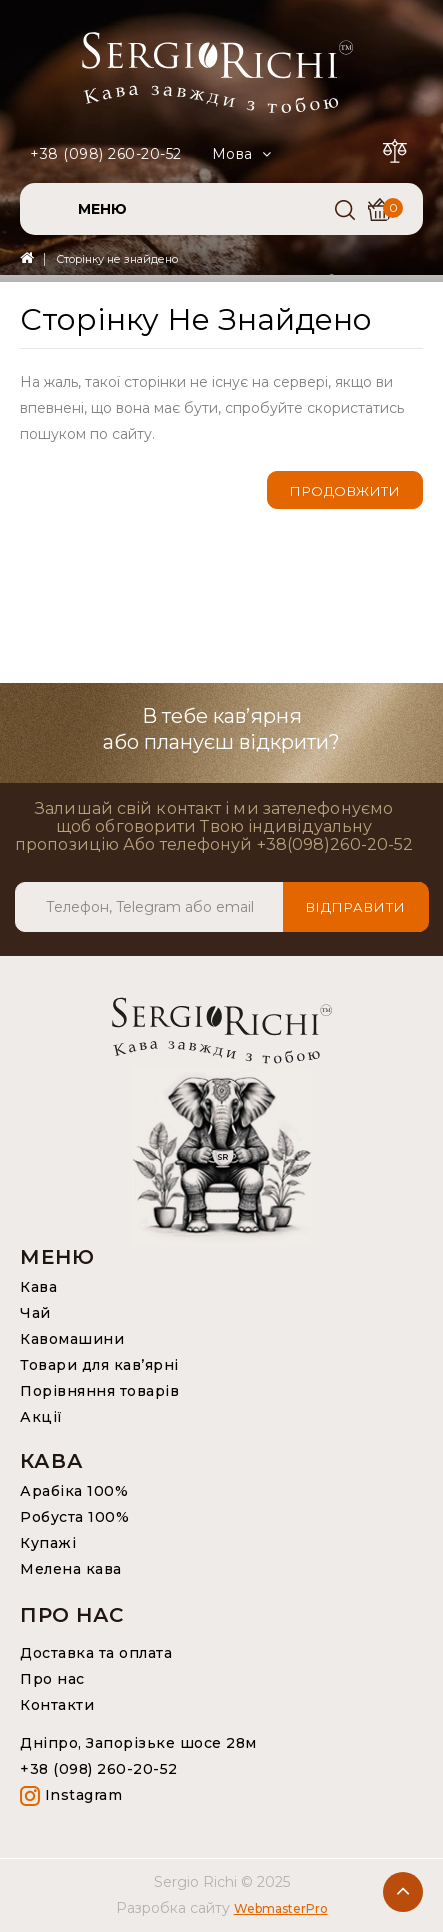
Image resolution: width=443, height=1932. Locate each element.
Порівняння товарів (99, 1391)
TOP (403, 1892)
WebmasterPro (281, 1908)
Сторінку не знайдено (117, 259)
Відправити (356, 907)
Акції (41, 1417)
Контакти (57, 1705)
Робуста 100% (74, 1517)
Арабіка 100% (74, 1491)
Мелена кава (71, 1569)
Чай (35, 1313)
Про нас (52, 1679)
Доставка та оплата (96, 1653)
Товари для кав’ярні (99, 1365)
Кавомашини (72, 1339)
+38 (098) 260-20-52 (106, 154)
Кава (38, 1287)
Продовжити (345, 491)
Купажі (48, 1543)
